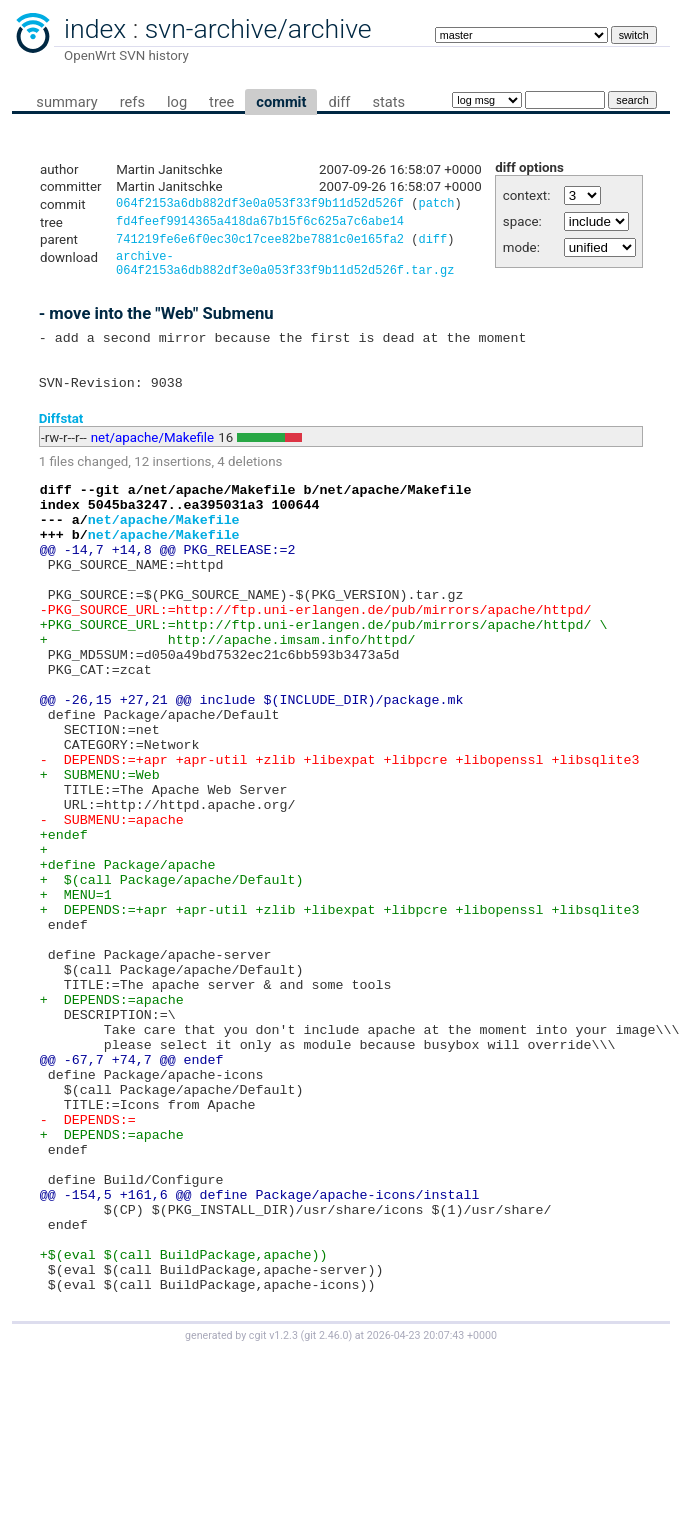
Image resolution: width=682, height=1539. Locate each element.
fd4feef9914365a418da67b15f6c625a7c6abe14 (260, 224)
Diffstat (61, 441)
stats (388, 102)
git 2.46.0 (326, 1520)
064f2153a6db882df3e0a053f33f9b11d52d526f (260, 205)
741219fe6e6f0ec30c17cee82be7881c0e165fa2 (260, 244)
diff (339, 102)
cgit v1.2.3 (273, 1520)
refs (132, 102)
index (95, 29)
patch (436, 205)
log (177, 102)
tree (221, 102)
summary (66, 102)
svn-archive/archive (258, 29)
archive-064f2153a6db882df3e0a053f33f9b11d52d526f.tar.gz (285, 272)
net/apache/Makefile (152, 460)
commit (281, 102)
